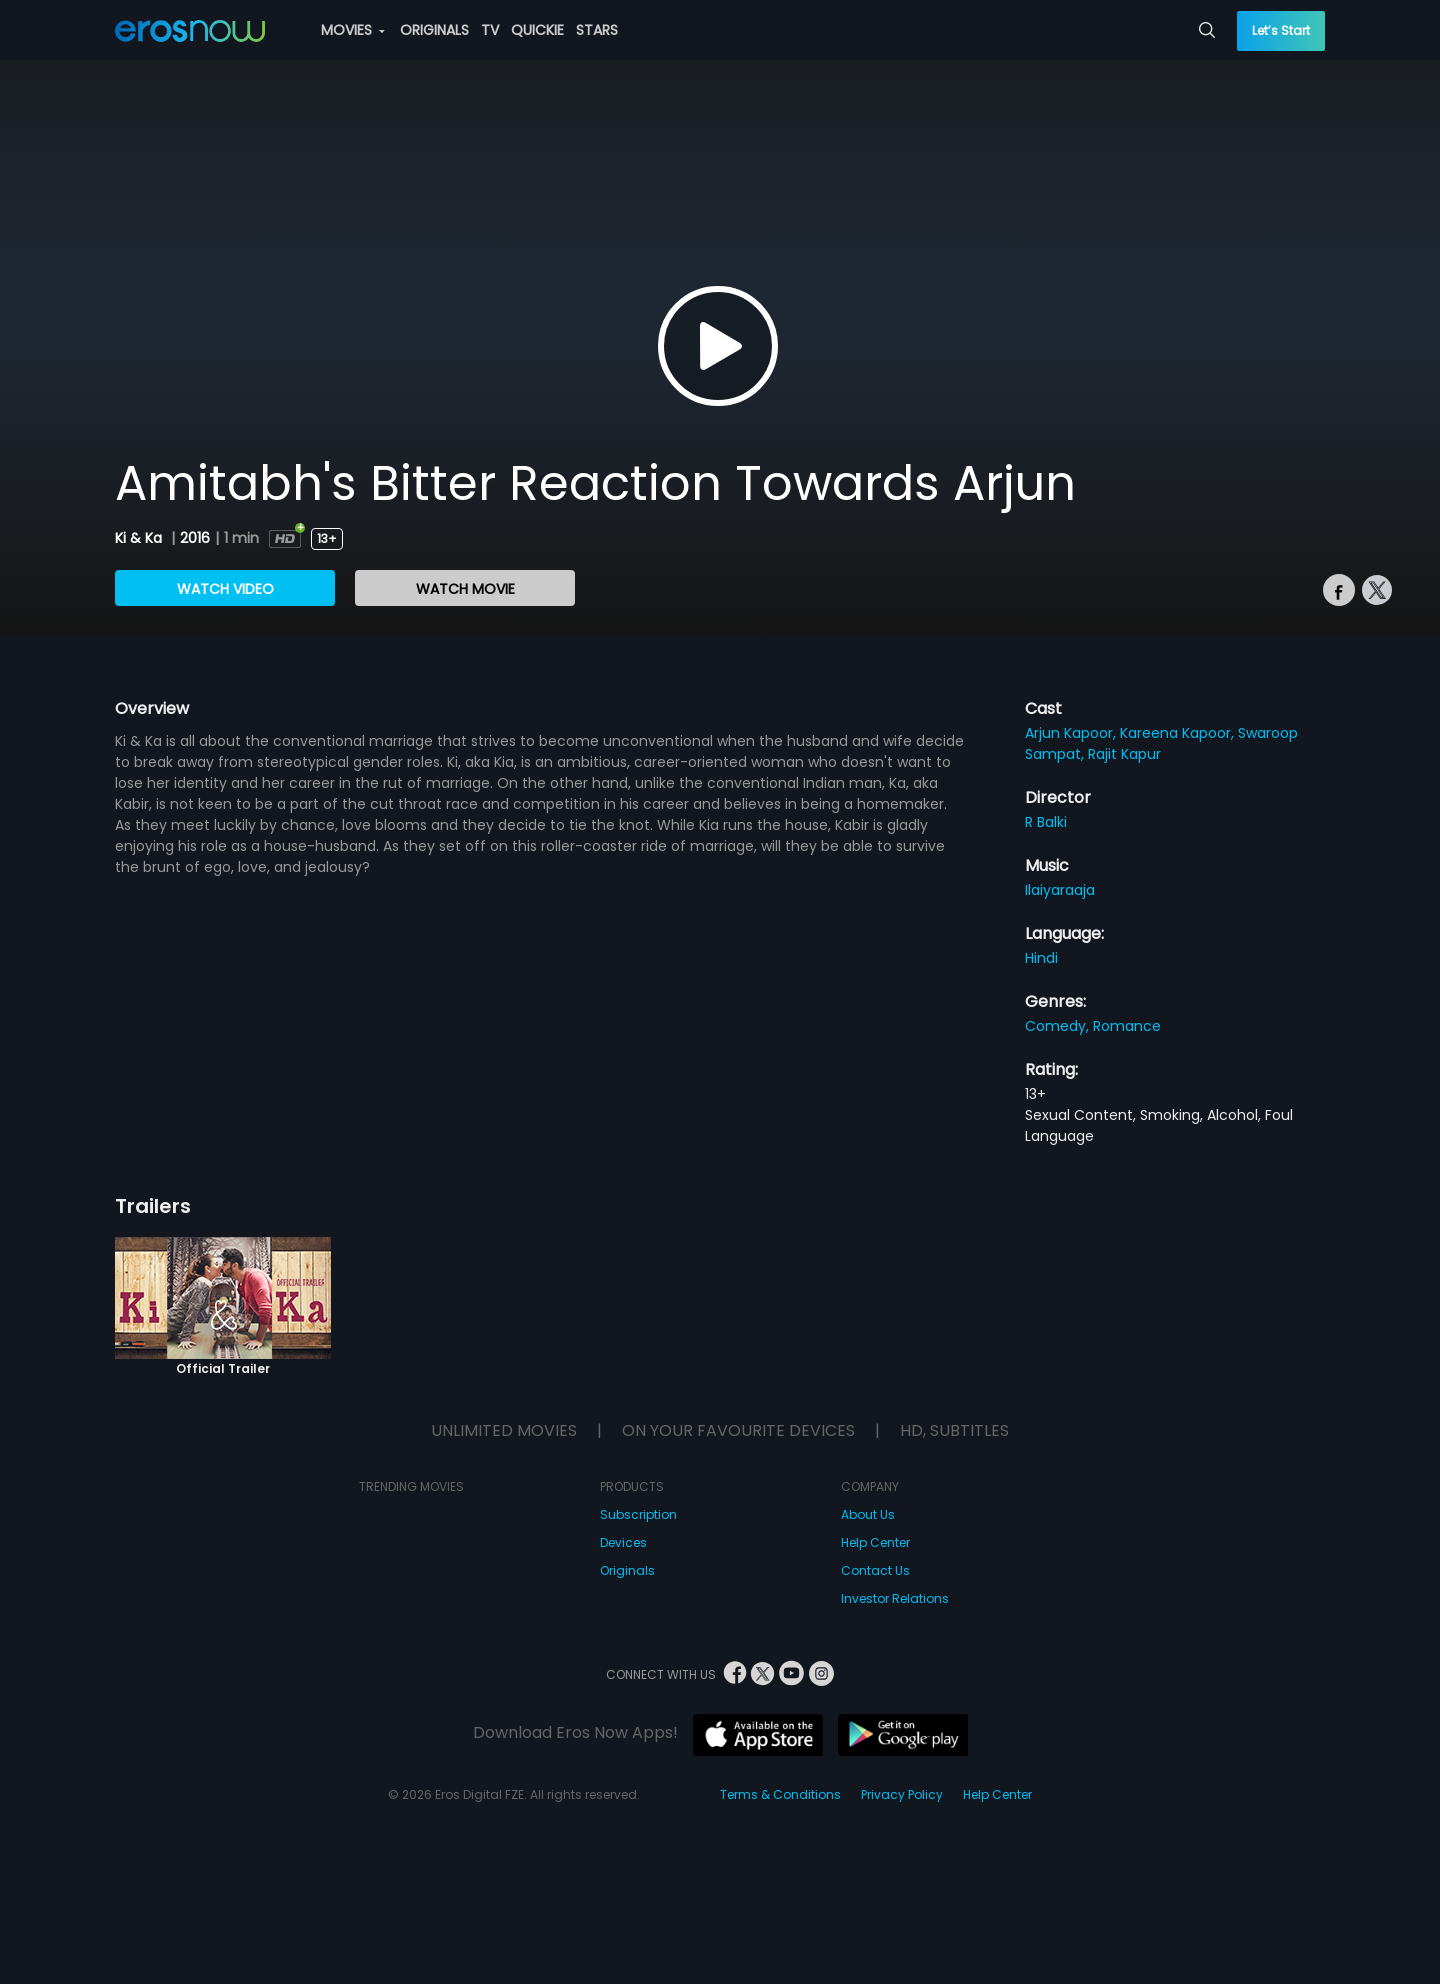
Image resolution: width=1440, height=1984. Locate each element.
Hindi (1041, 958)
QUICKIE (537, 30)
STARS (597, 30)
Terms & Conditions (780, 1794)
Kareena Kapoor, (1179, 733)
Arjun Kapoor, (1072, 733)
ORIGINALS (434, 30)
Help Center (875, 1542)
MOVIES (353, 30)
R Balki (1046, 822)
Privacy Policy (902, 1794)
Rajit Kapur (1124, 754)
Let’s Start (1281, 30)
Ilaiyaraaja (1060, 890)
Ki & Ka (140, 538)
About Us (868, 1514)
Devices (623, 1542)
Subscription (638, 1514)
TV (490, 30)
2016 (195, 538)
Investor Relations (895, 1598)
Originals (627, 1570)
